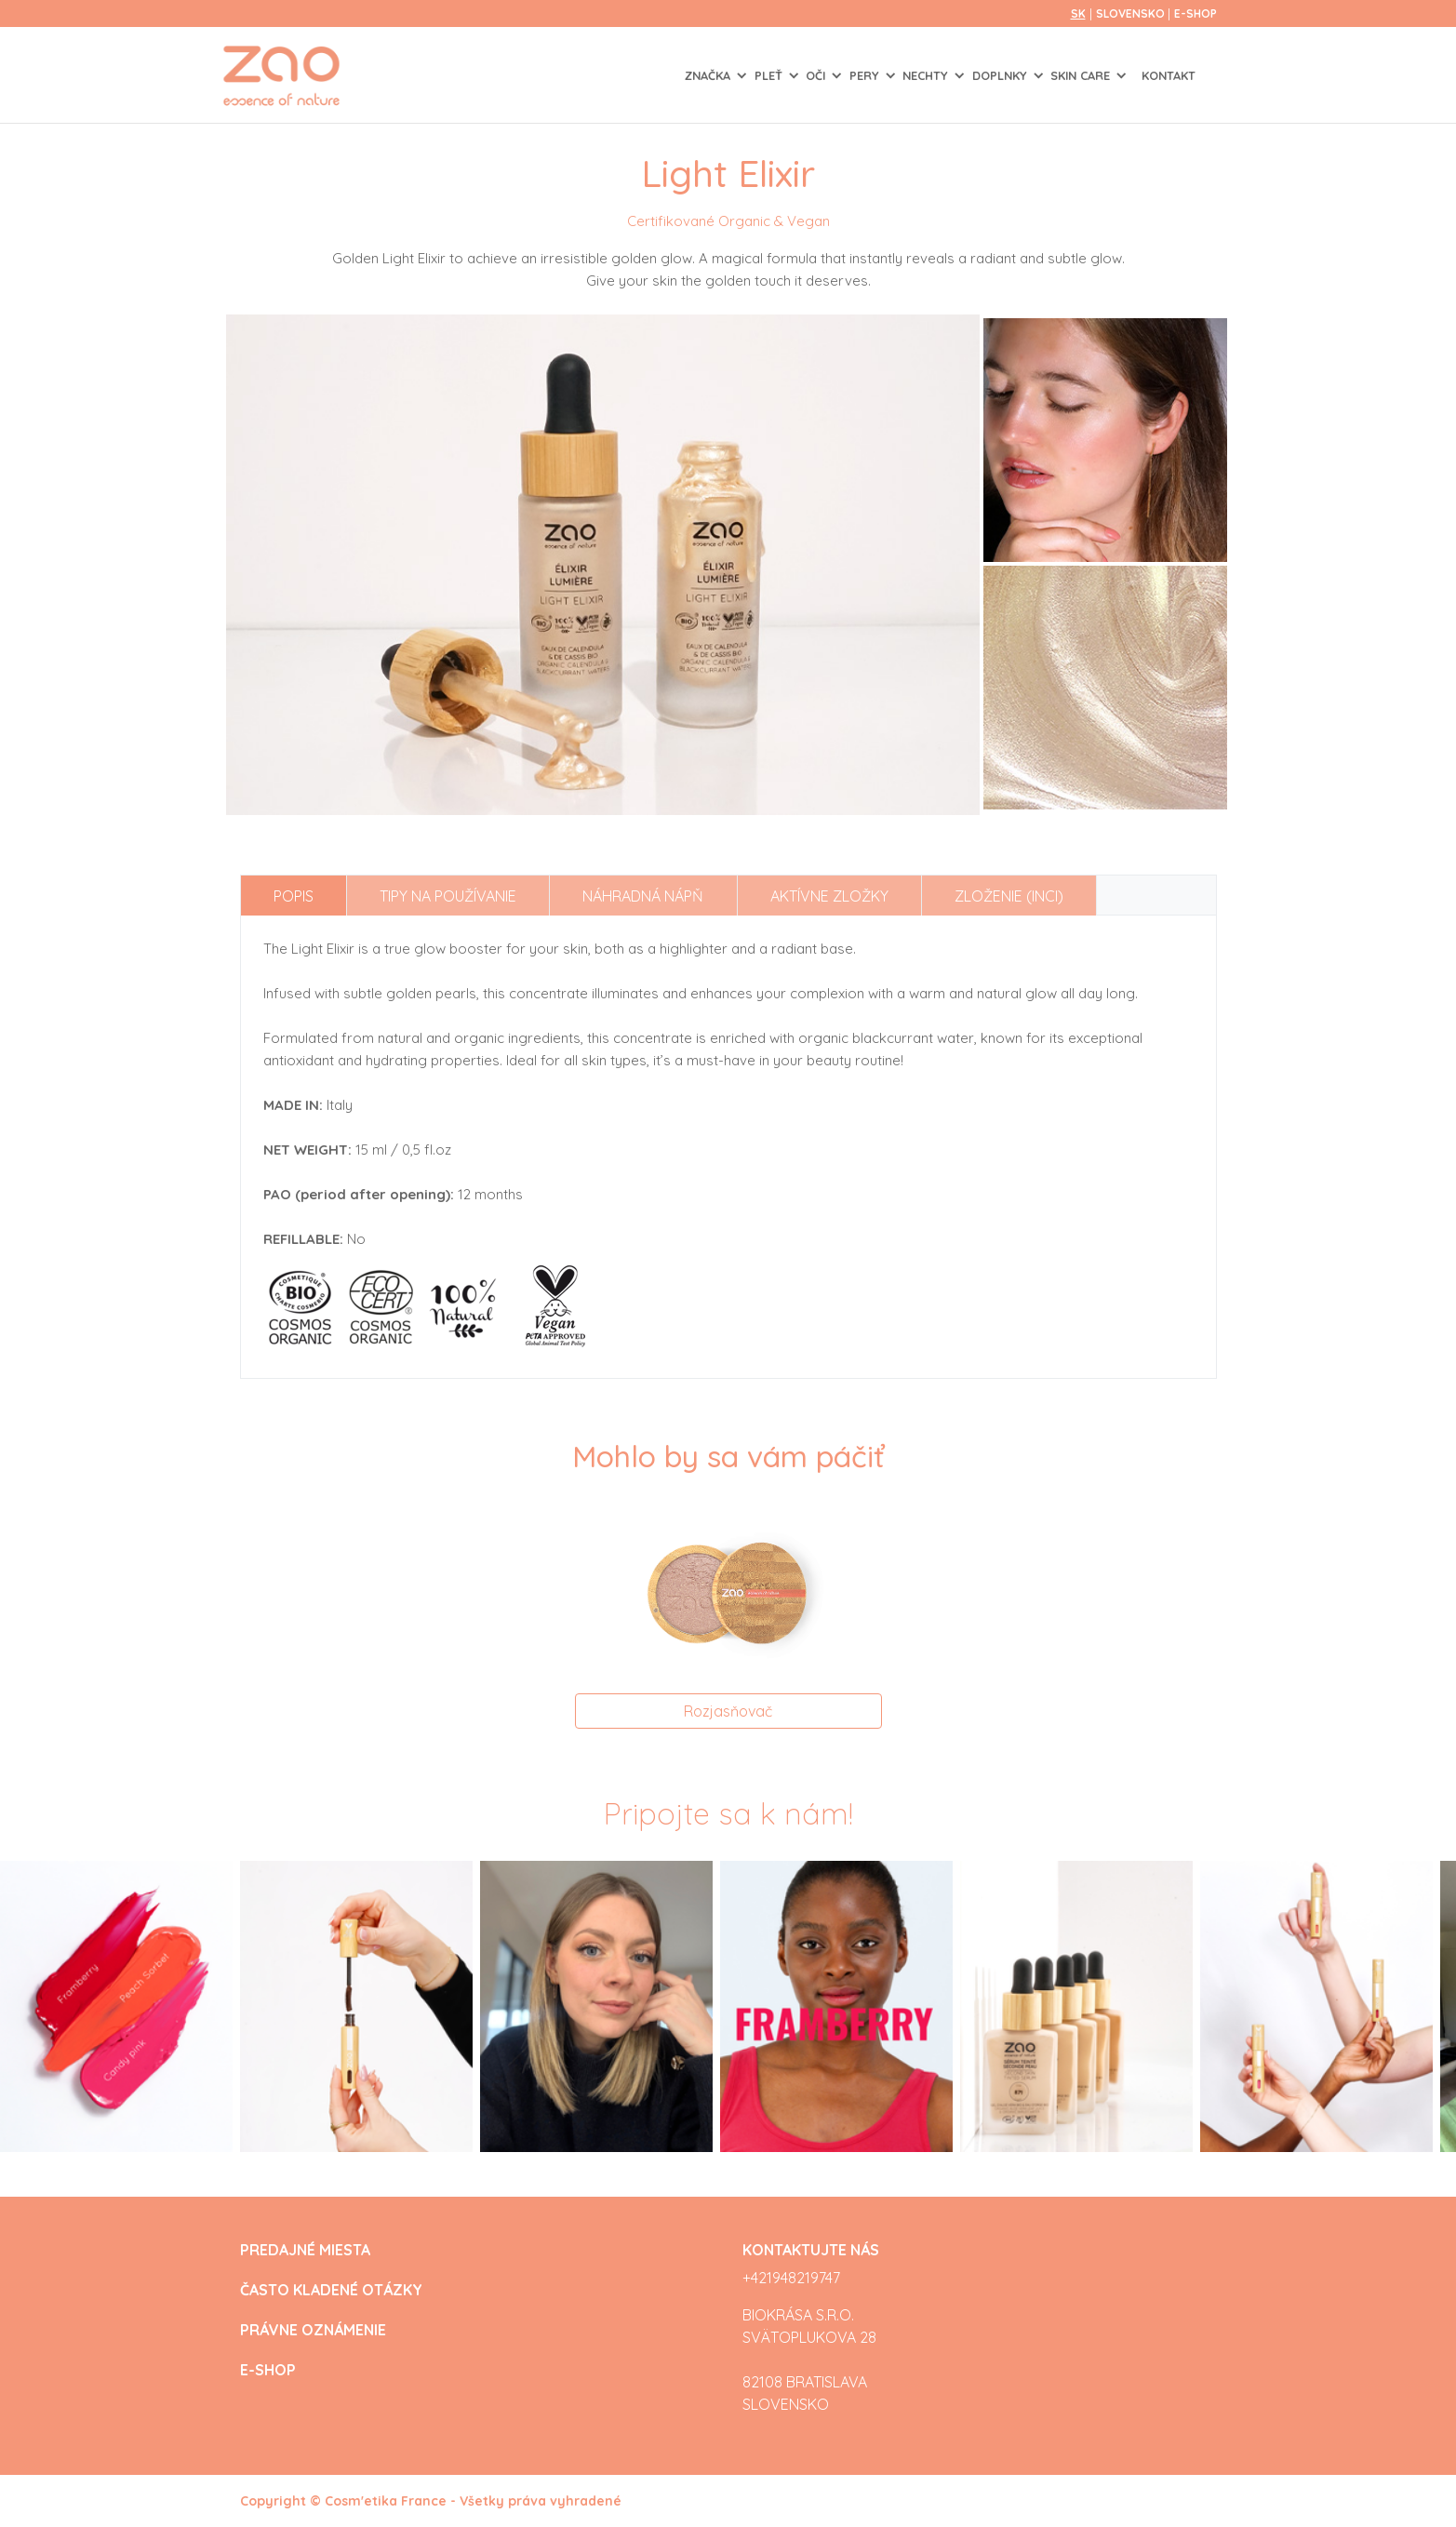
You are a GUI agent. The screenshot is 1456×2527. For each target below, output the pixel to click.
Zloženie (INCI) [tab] (1009, 896)
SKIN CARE (1082, 75)
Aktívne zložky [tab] (829, 896)
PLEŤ (770, 75)
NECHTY (927, 75)
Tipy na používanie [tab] (448, 896)
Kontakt (1169, 75)
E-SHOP (1195, 13)
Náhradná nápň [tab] (642, 896)
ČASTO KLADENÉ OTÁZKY (331, 2290)
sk (1078, 13)
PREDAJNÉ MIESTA (305, 2250)
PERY (866, 75)
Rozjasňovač (728, 1711)
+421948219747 (791, 2277)
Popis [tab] (294, 896)
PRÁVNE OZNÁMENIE (313, 2330)
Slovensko (1132, 13)
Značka (709, 75)
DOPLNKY (1001, 75)
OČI (817, 75)
